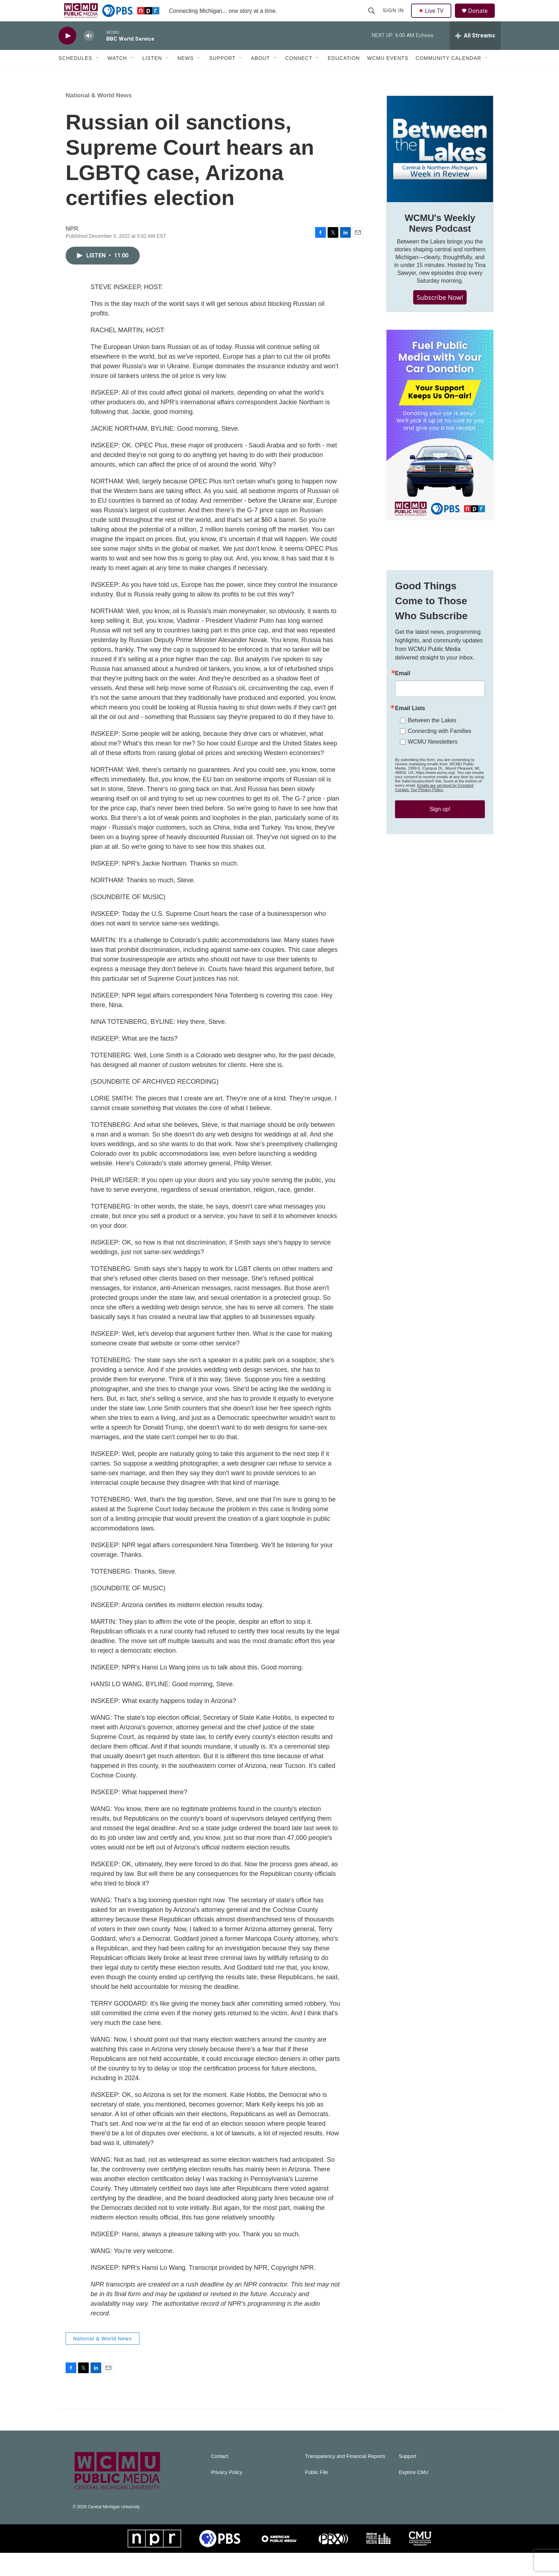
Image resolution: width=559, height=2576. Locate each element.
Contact (219, 2479)
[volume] (89, 52)
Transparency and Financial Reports (345, 2479)
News (185, 74)
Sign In (394, 18)
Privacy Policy (226, 2495)
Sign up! (440, 861)
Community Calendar (448, 74)
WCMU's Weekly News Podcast (440, 246)
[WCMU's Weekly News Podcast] (440, 172)
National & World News (99, 118)
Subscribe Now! (440, 320)
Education (344, 74)
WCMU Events (388, 74)
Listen (152, 74)
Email (402, 725)
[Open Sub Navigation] (98, 74)
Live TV (433, 18)
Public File (316, 2495)
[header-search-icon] (372, 18)
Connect (298, 74)
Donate (482, 18)
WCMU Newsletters (433, 793)
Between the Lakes (432, 772)
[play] (67, 52)
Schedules (75, 74)
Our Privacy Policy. (427, 841)
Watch (117, 74)
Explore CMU (414, 2495)
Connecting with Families (439, 783)
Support (222, 74)
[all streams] (475, 51)
